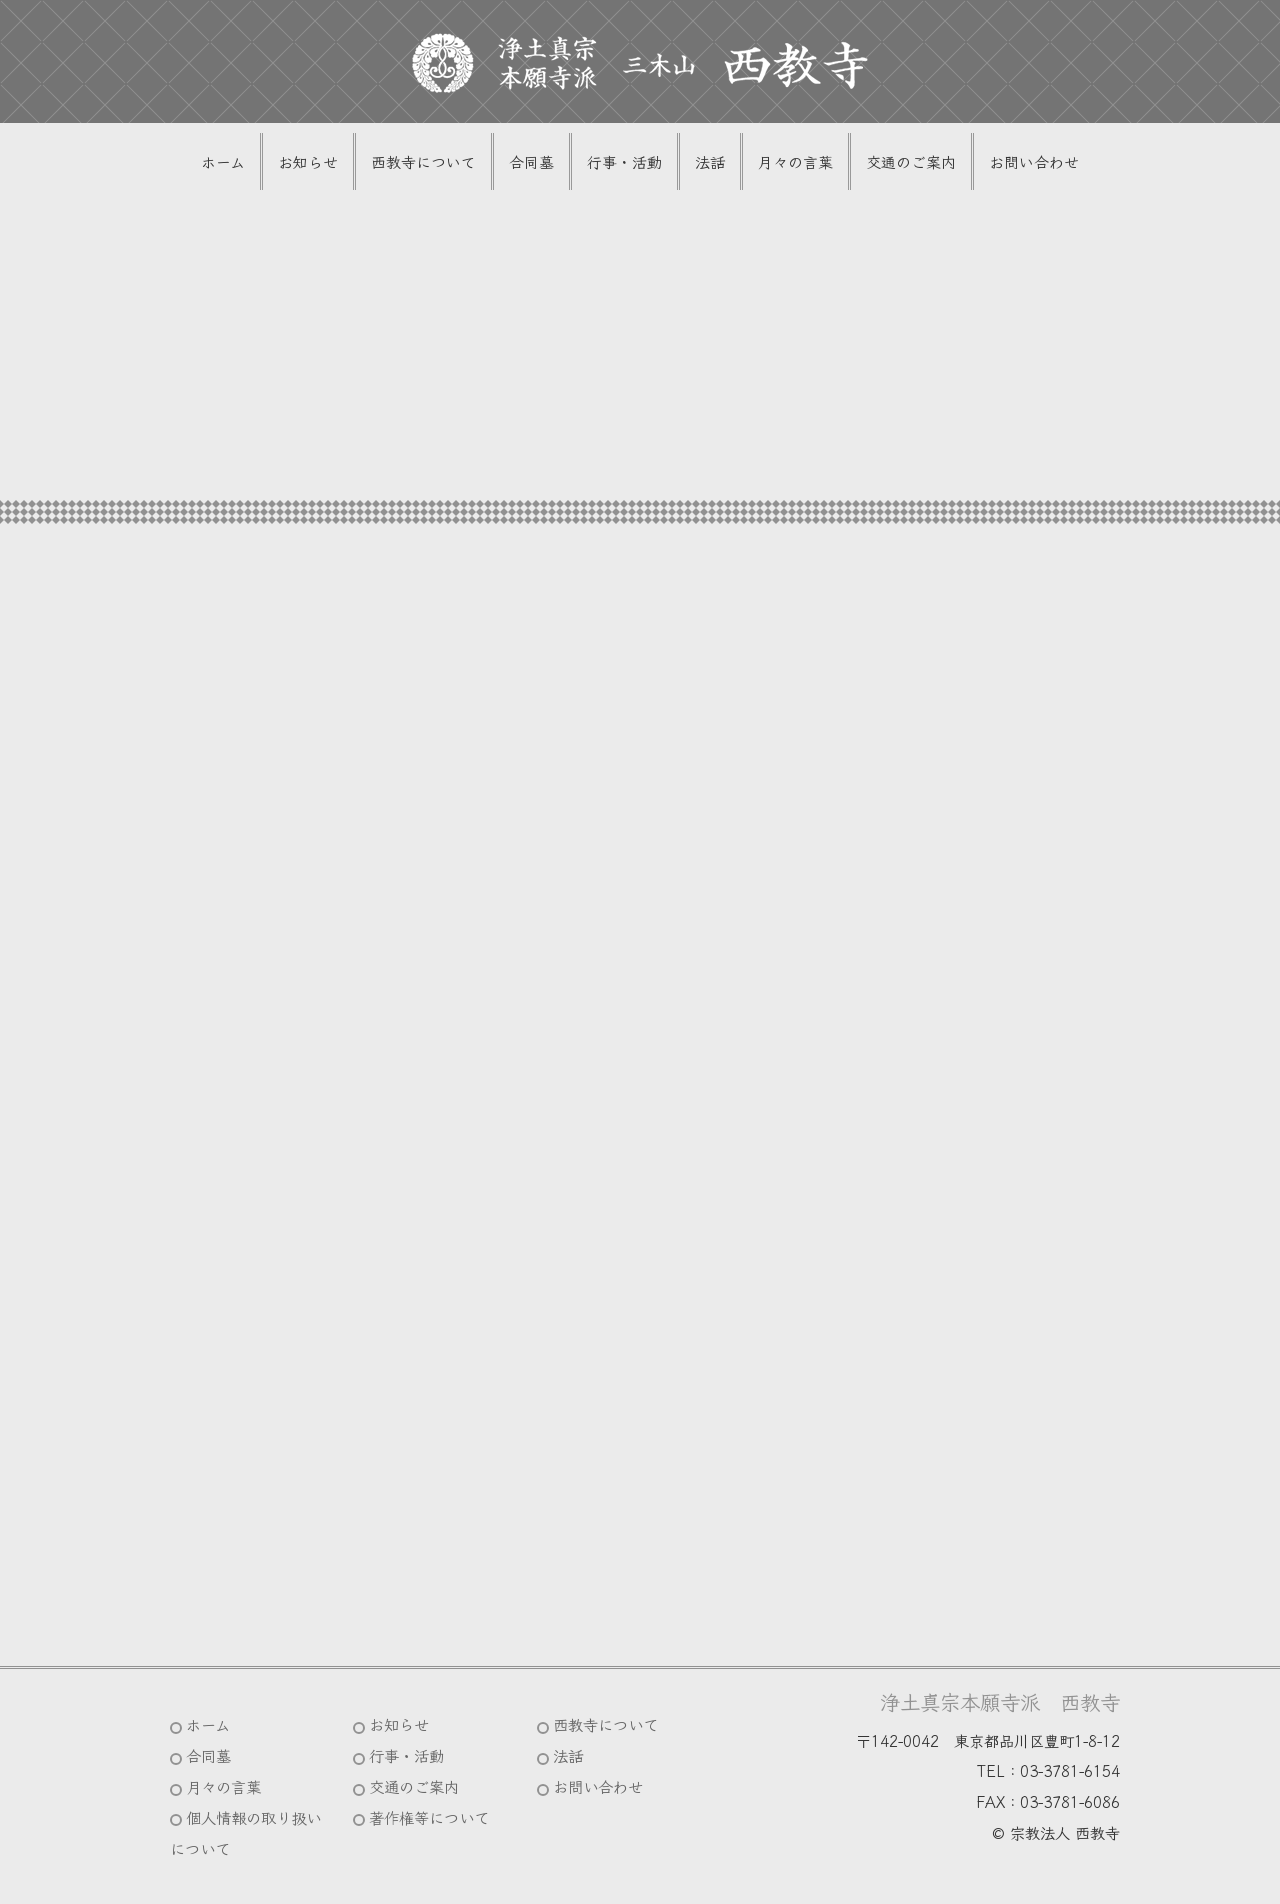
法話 (710, 161)
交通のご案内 (911, 161)
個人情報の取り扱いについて (245, 1832)
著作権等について (429, 1817)
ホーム (223, 161)
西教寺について (423, 161)
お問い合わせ (1034, 161)
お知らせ (308, 161)
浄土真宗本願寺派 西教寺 (1000, 1701)
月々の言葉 (795, 161)
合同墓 (531, 161)
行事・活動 (624, 161)
